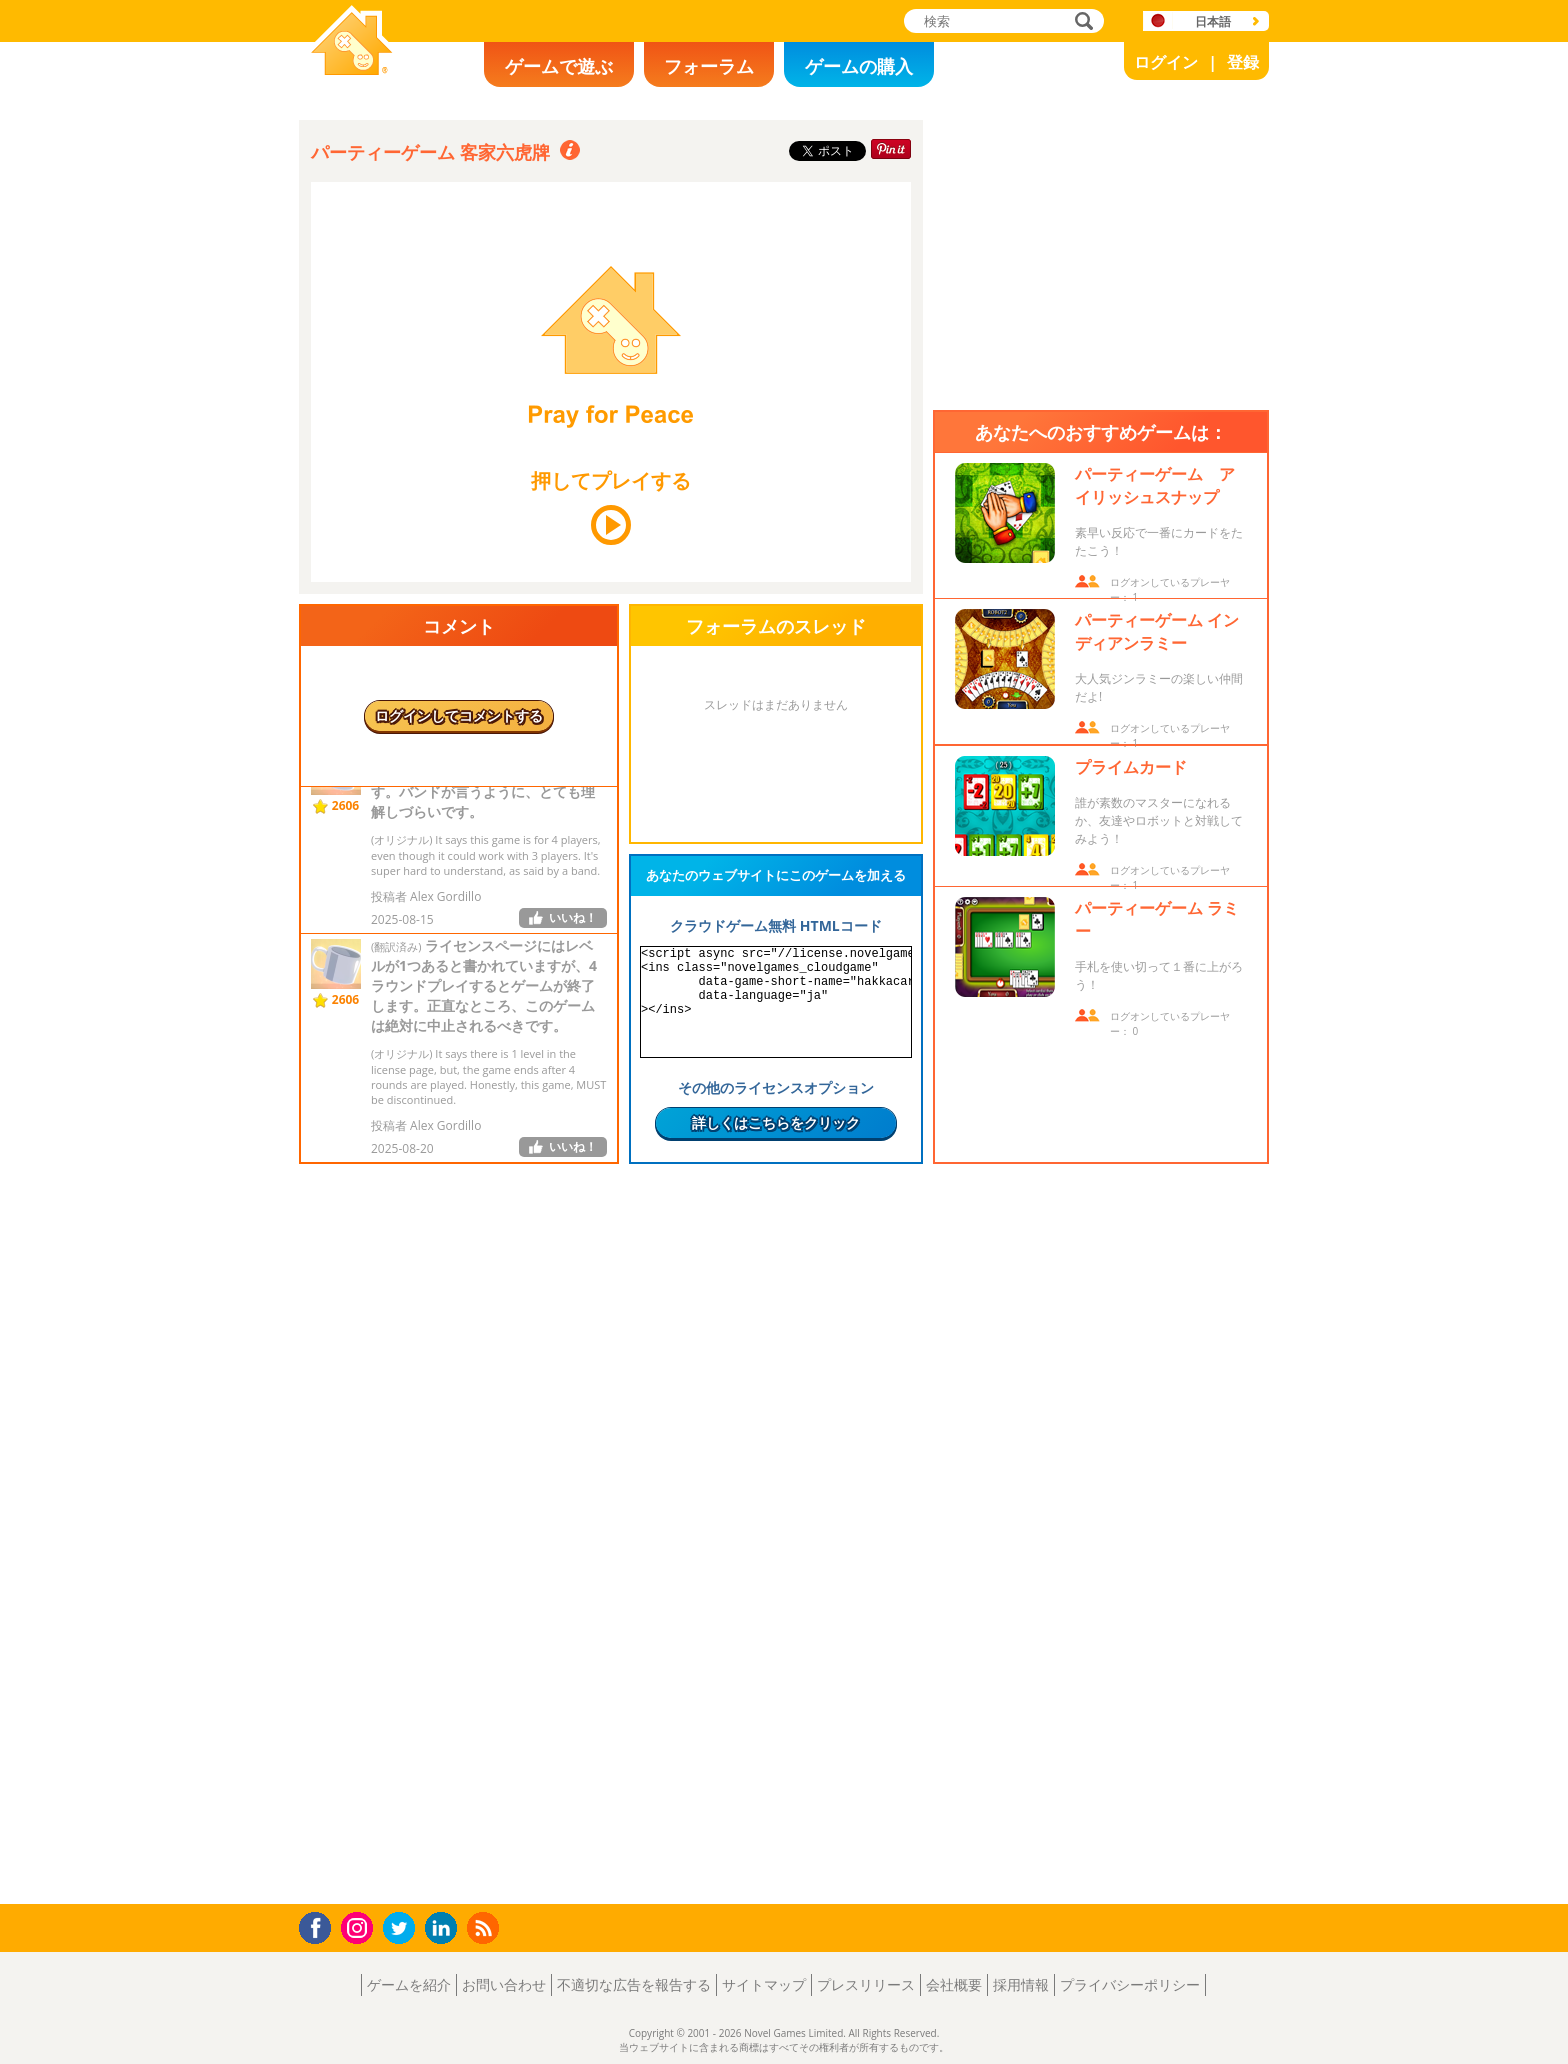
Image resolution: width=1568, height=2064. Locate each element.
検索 (1081, 22)
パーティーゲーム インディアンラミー (1157, 631)
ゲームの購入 (859, 66)
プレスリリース (866, 1984)
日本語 (1213, 21)
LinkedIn (444, 1928)
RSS (485, 1927)
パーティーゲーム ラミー (1157, 919)
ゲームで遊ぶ (559, 66)
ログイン (1166, 62)
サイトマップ (764, 1984)
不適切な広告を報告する (634, 1984)
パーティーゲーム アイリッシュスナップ (1155, 485)
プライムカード (1131, 767)
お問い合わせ (504, 1984)
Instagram (360, 1926)
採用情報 (1021, 1984)
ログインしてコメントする (459, 715)
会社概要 (954, 1984)
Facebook (320, 1925)
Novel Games (349, 86)
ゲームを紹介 (409, 1984)
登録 (1243, 62)
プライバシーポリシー (1130, 1984)
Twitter (403, 1929)
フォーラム (709, 66)
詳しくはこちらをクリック (776, 1122)
